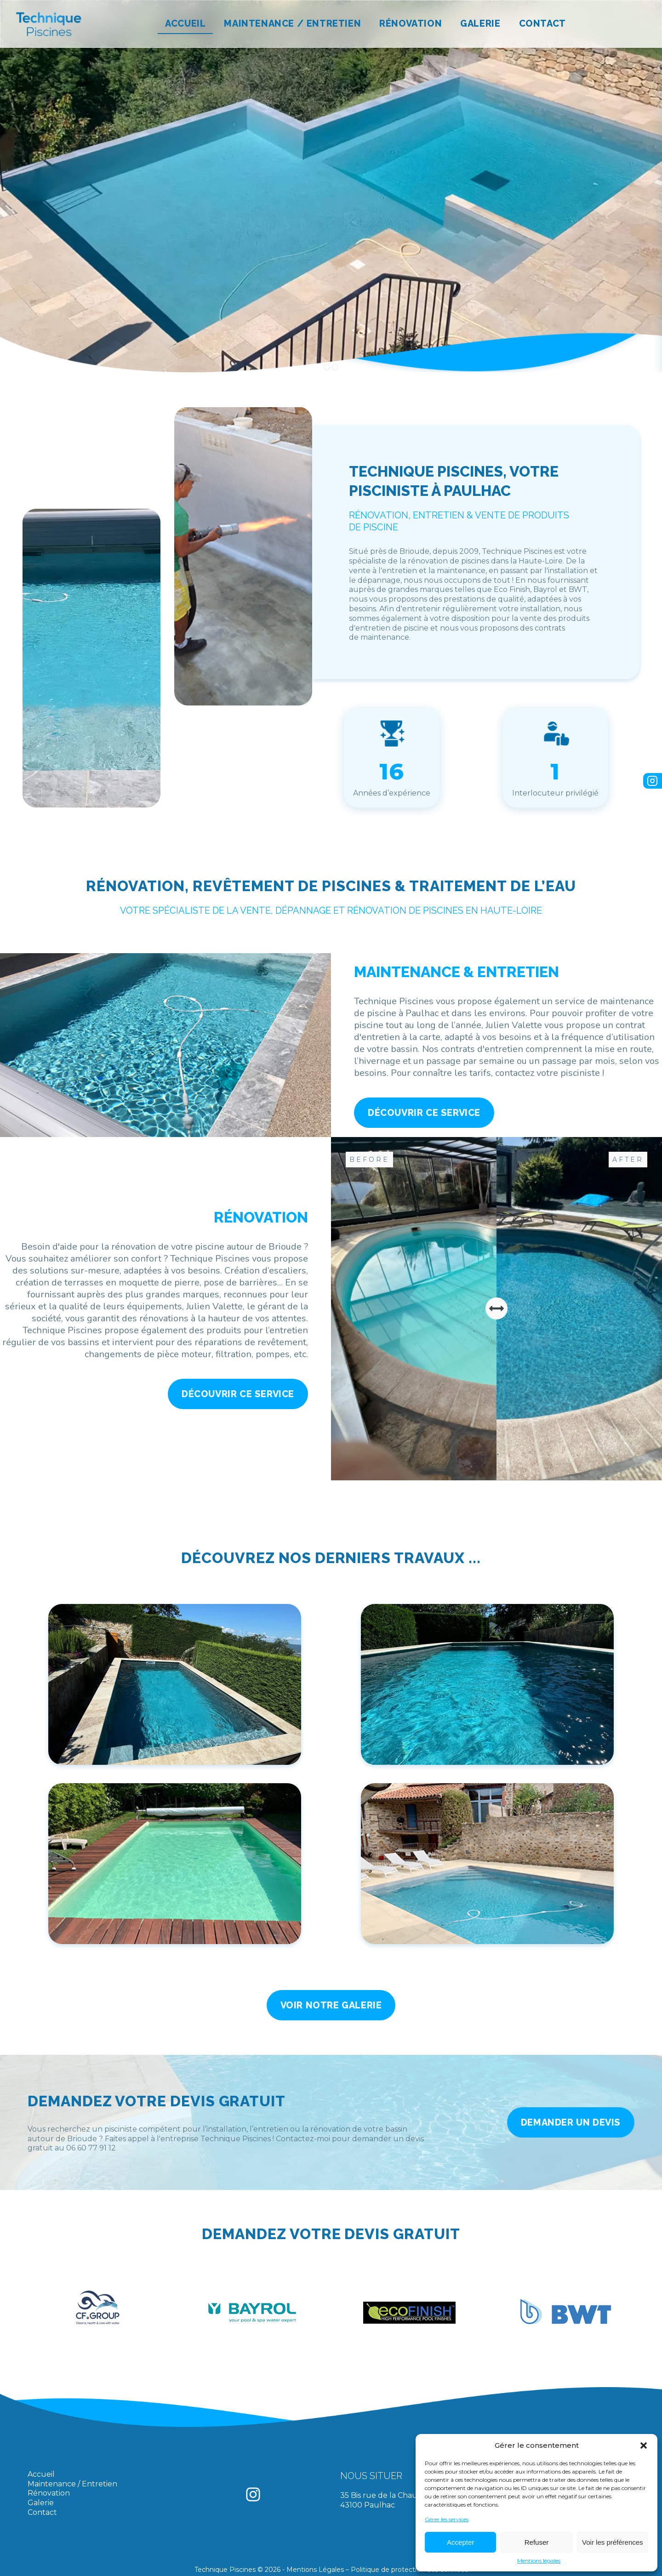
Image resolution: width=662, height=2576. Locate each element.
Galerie (480, 23)
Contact (542, 23)
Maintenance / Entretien (292, 23)
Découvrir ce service (424, 1112)
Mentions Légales (315, 2569)
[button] (643, 2445)
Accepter (460, 2542)
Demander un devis (571, 2122)
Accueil (185, 23)
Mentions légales (538, 2560)
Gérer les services (446, 2519)
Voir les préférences (612, 2542)
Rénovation (410, 23)
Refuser (537, 2542)
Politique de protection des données (409, 2569)
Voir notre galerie (331, 2005)
